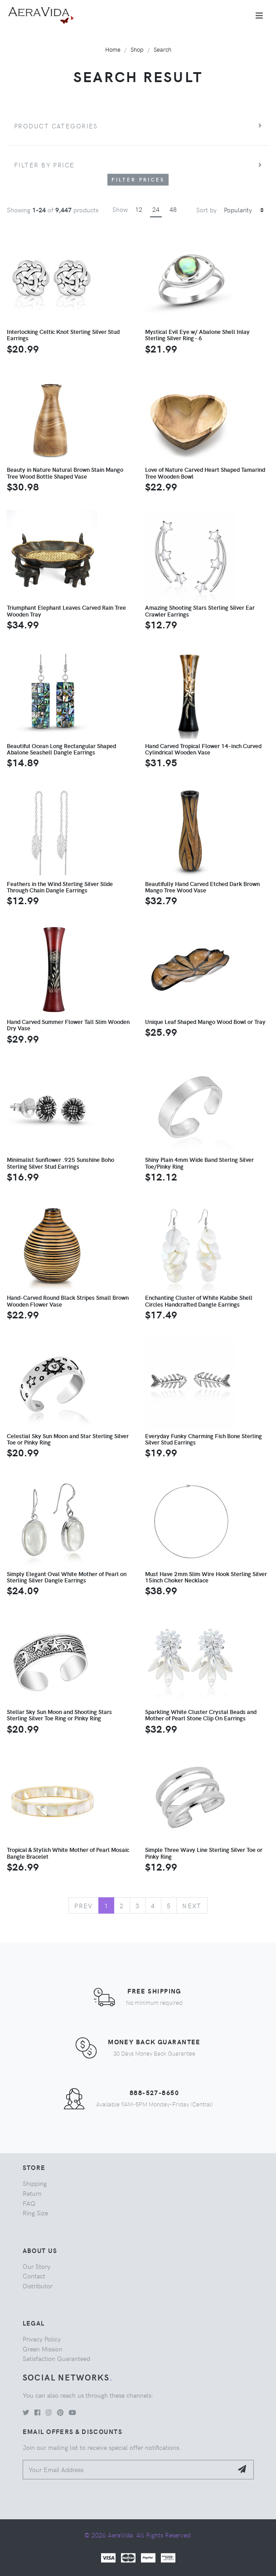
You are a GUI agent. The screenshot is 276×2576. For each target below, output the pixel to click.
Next (192, 1905)
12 (138, 209)
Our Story (36, 2266)
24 (156, 209)
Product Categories (56, 125)
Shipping (35, 2183)
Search (162, 49)
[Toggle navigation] (259, 15)
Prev (83, 1905)
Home (113, 49)
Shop (137, 49)
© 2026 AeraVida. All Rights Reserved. (138, 2534)
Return (32, 2193)
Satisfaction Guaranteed (56, 2358)
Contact (34, 2275)
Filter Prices (138, 179)
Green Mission (43, 2348)
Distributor (38, 2285)
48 (173, 209)
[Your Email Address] (128, 2469)
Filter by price (44, 164)
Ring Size (35, 2212)
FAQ (29, 2203)
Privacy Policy (42, 2338)
